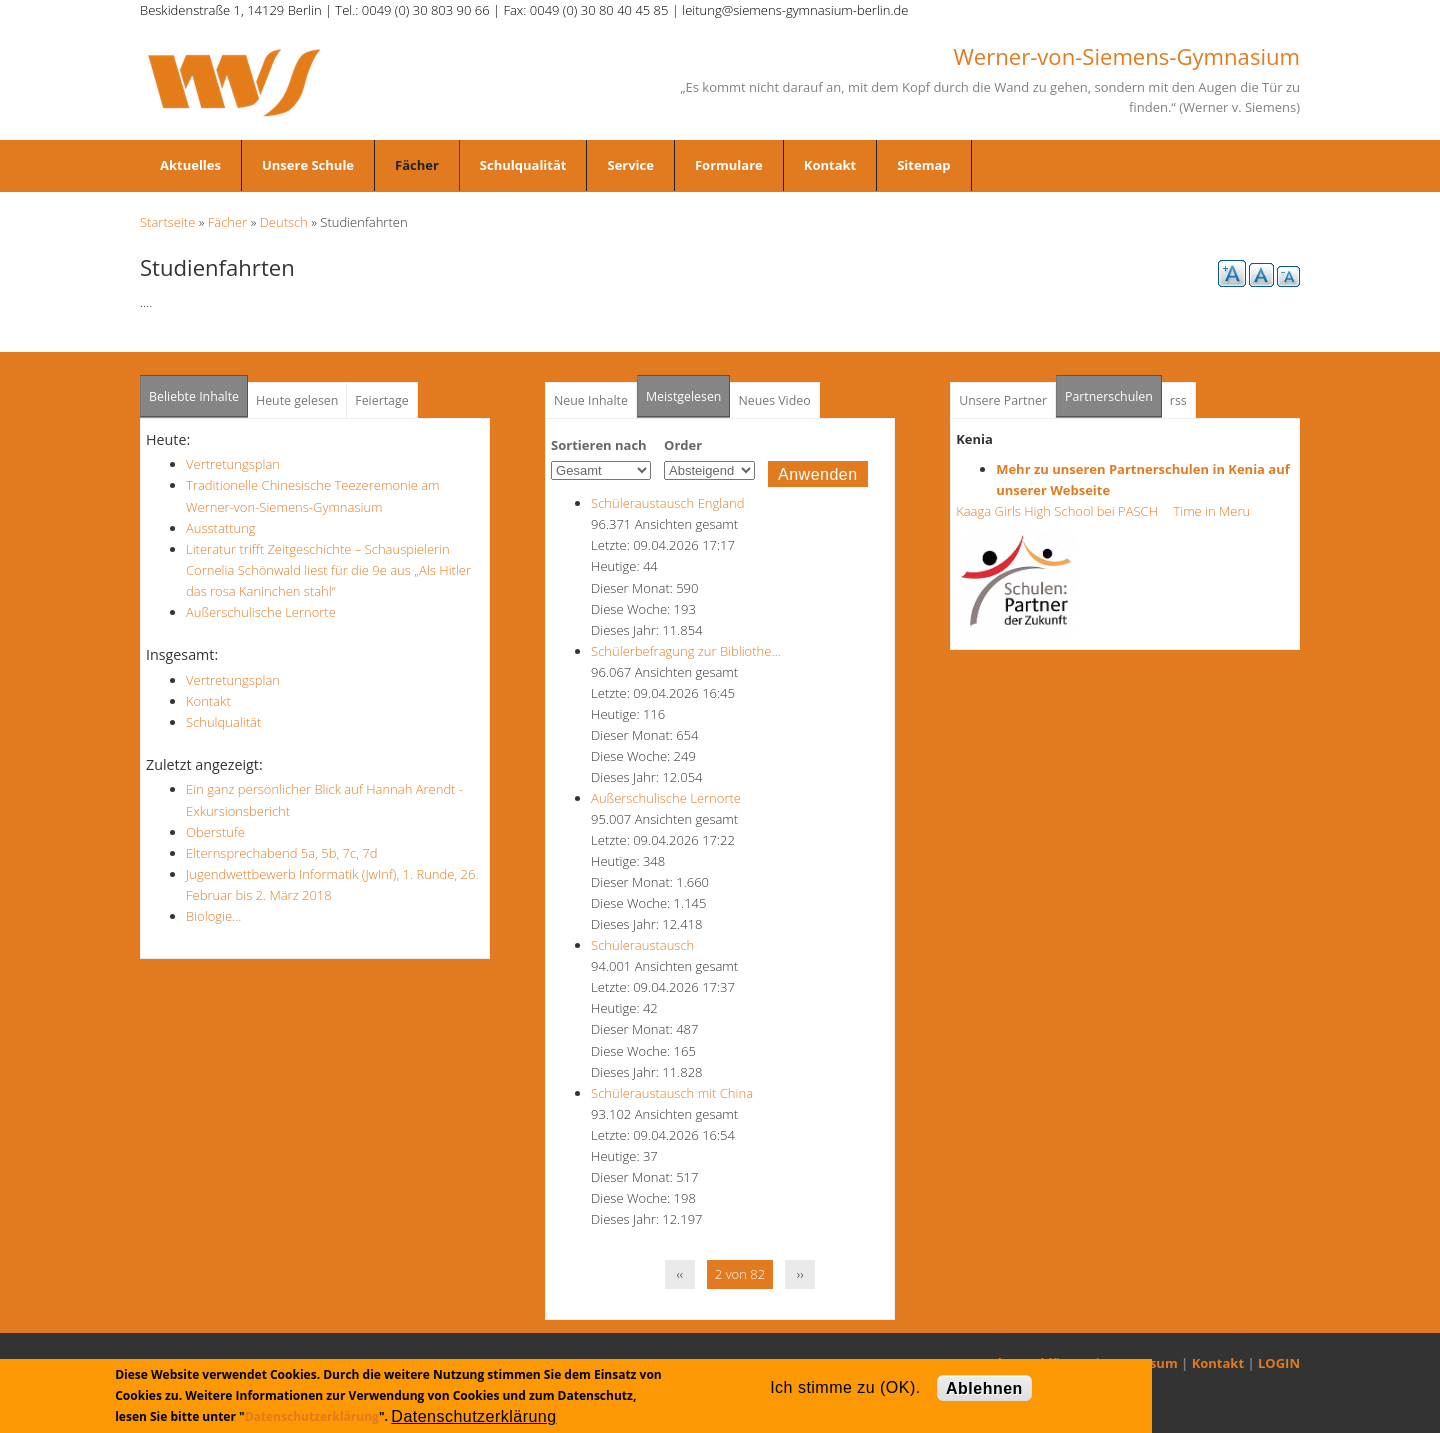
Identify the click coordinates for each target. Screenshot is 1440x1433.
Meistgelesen (684, 396)
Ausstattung (221, 528)
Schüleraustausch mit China (672, 1093)
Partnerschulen (1113, 390)
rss (1178, 400)
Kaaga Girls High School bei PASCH (1063, 511)
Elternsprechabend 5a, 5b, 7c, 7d (281, 853)
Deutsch (284, 222)
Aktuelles (190, 165)
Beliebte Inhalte (194, 396)
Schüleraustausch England (667, 503)
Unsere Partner (1003, 400)
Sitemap (923, 165)
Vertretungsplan (233, 464)
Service (630, 165)
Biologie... (213, 916)
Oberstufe (215, 832)
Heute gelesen (297, 400)
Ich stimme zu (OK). (845, 1387)
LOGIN (1279, 1363)
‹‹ (680, 1274)
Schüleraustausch (642, 945)
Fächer (417, 165)
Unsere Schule (308, 165)
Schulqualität (523, 165)
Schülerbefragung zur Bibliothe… (686, 651)
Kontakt (830, 165)
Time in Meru (1210, 511)
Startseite (167, 222)
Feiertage (381, 400)
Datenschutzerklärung (312, 1416)
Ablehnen (984, 1388)
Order (683, 445)
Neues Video (774, 400)
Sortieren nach (599, 445)
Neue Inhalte (591, 400)
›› (800, 1274)
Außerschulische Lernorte (261, 612)
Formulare (729, 165)
